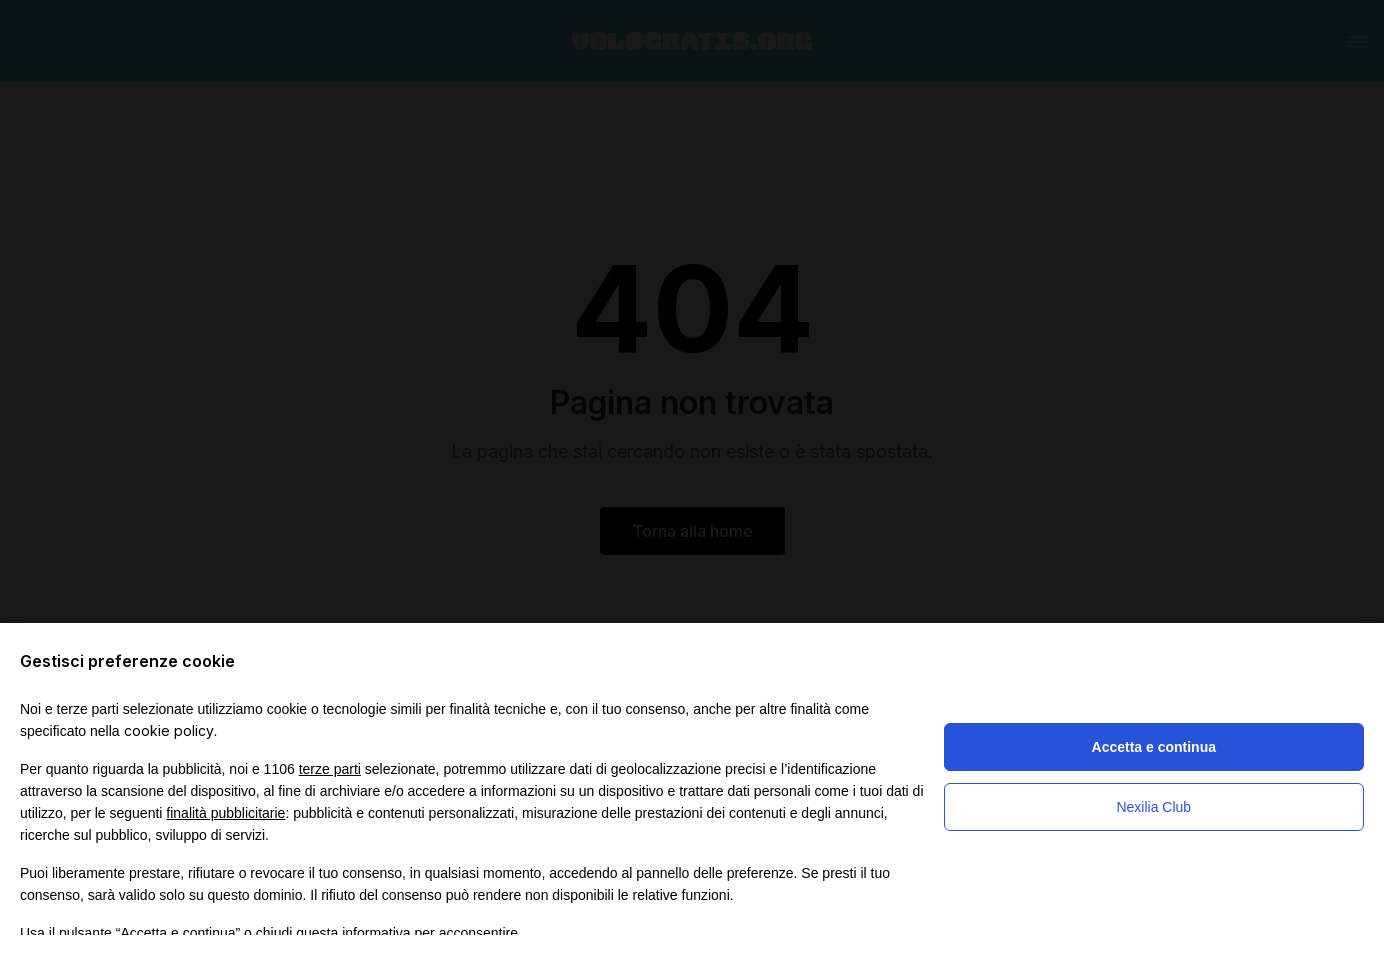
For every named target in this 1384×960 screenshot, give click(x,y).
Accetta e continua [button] (1154, 747)
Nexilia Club (1153, 807)
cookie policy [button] (169, 730)
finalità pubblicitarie (225, 813)
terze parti (330, 769)
